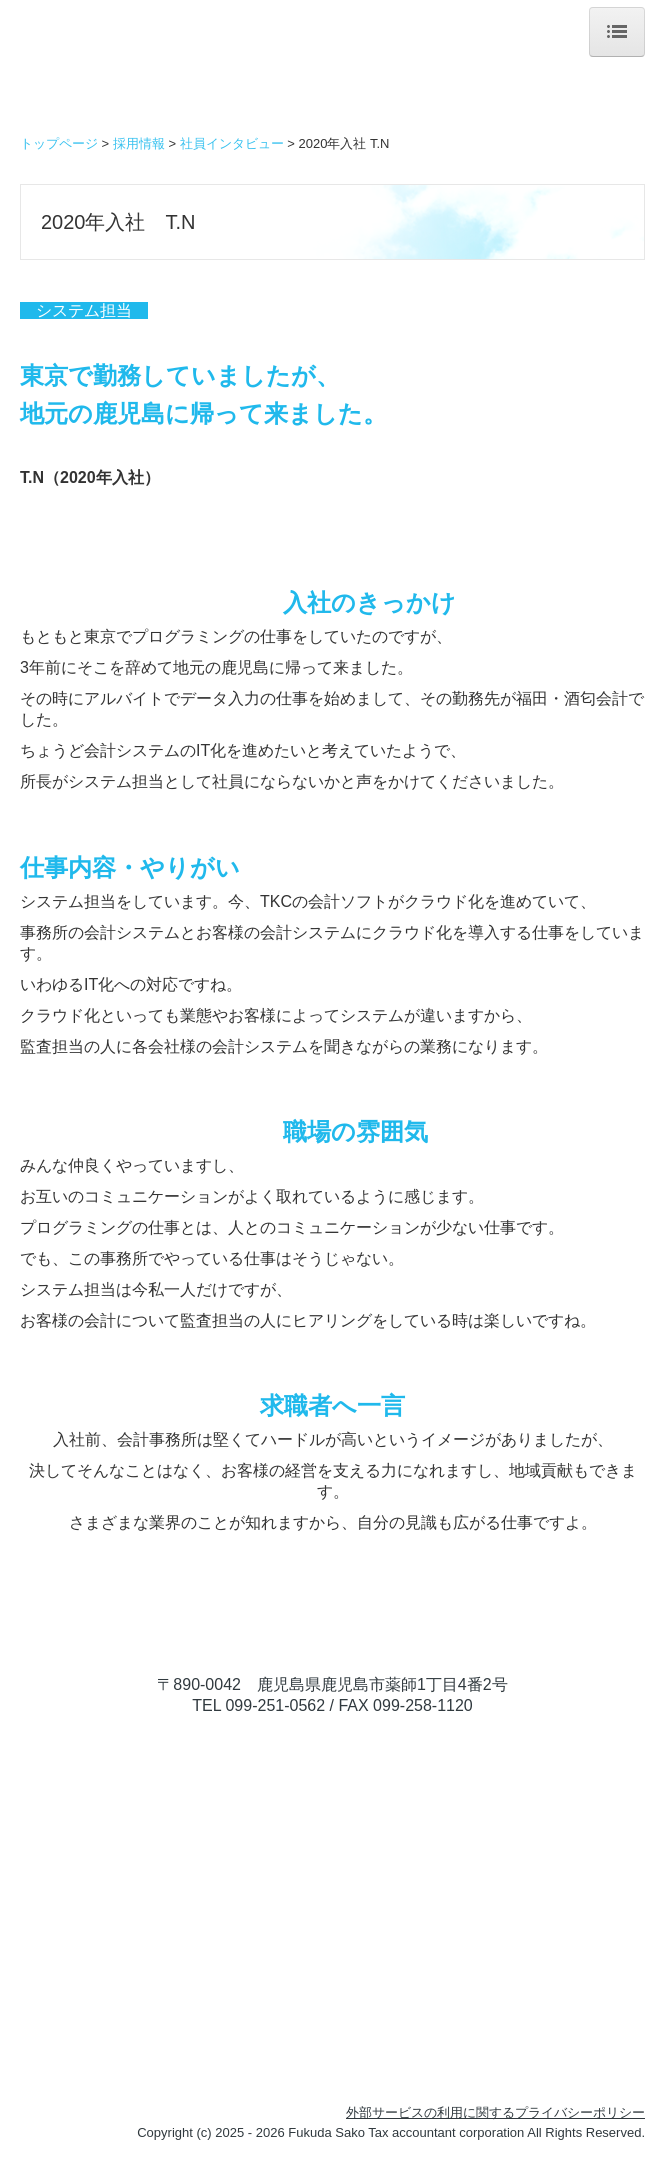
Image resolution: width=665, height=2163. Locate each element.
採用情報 (139, 143)
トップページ (59, 143)
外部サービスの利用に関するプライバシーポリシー (495, 2112)
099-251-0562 (275, 1705)
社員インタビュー (232, 143)
